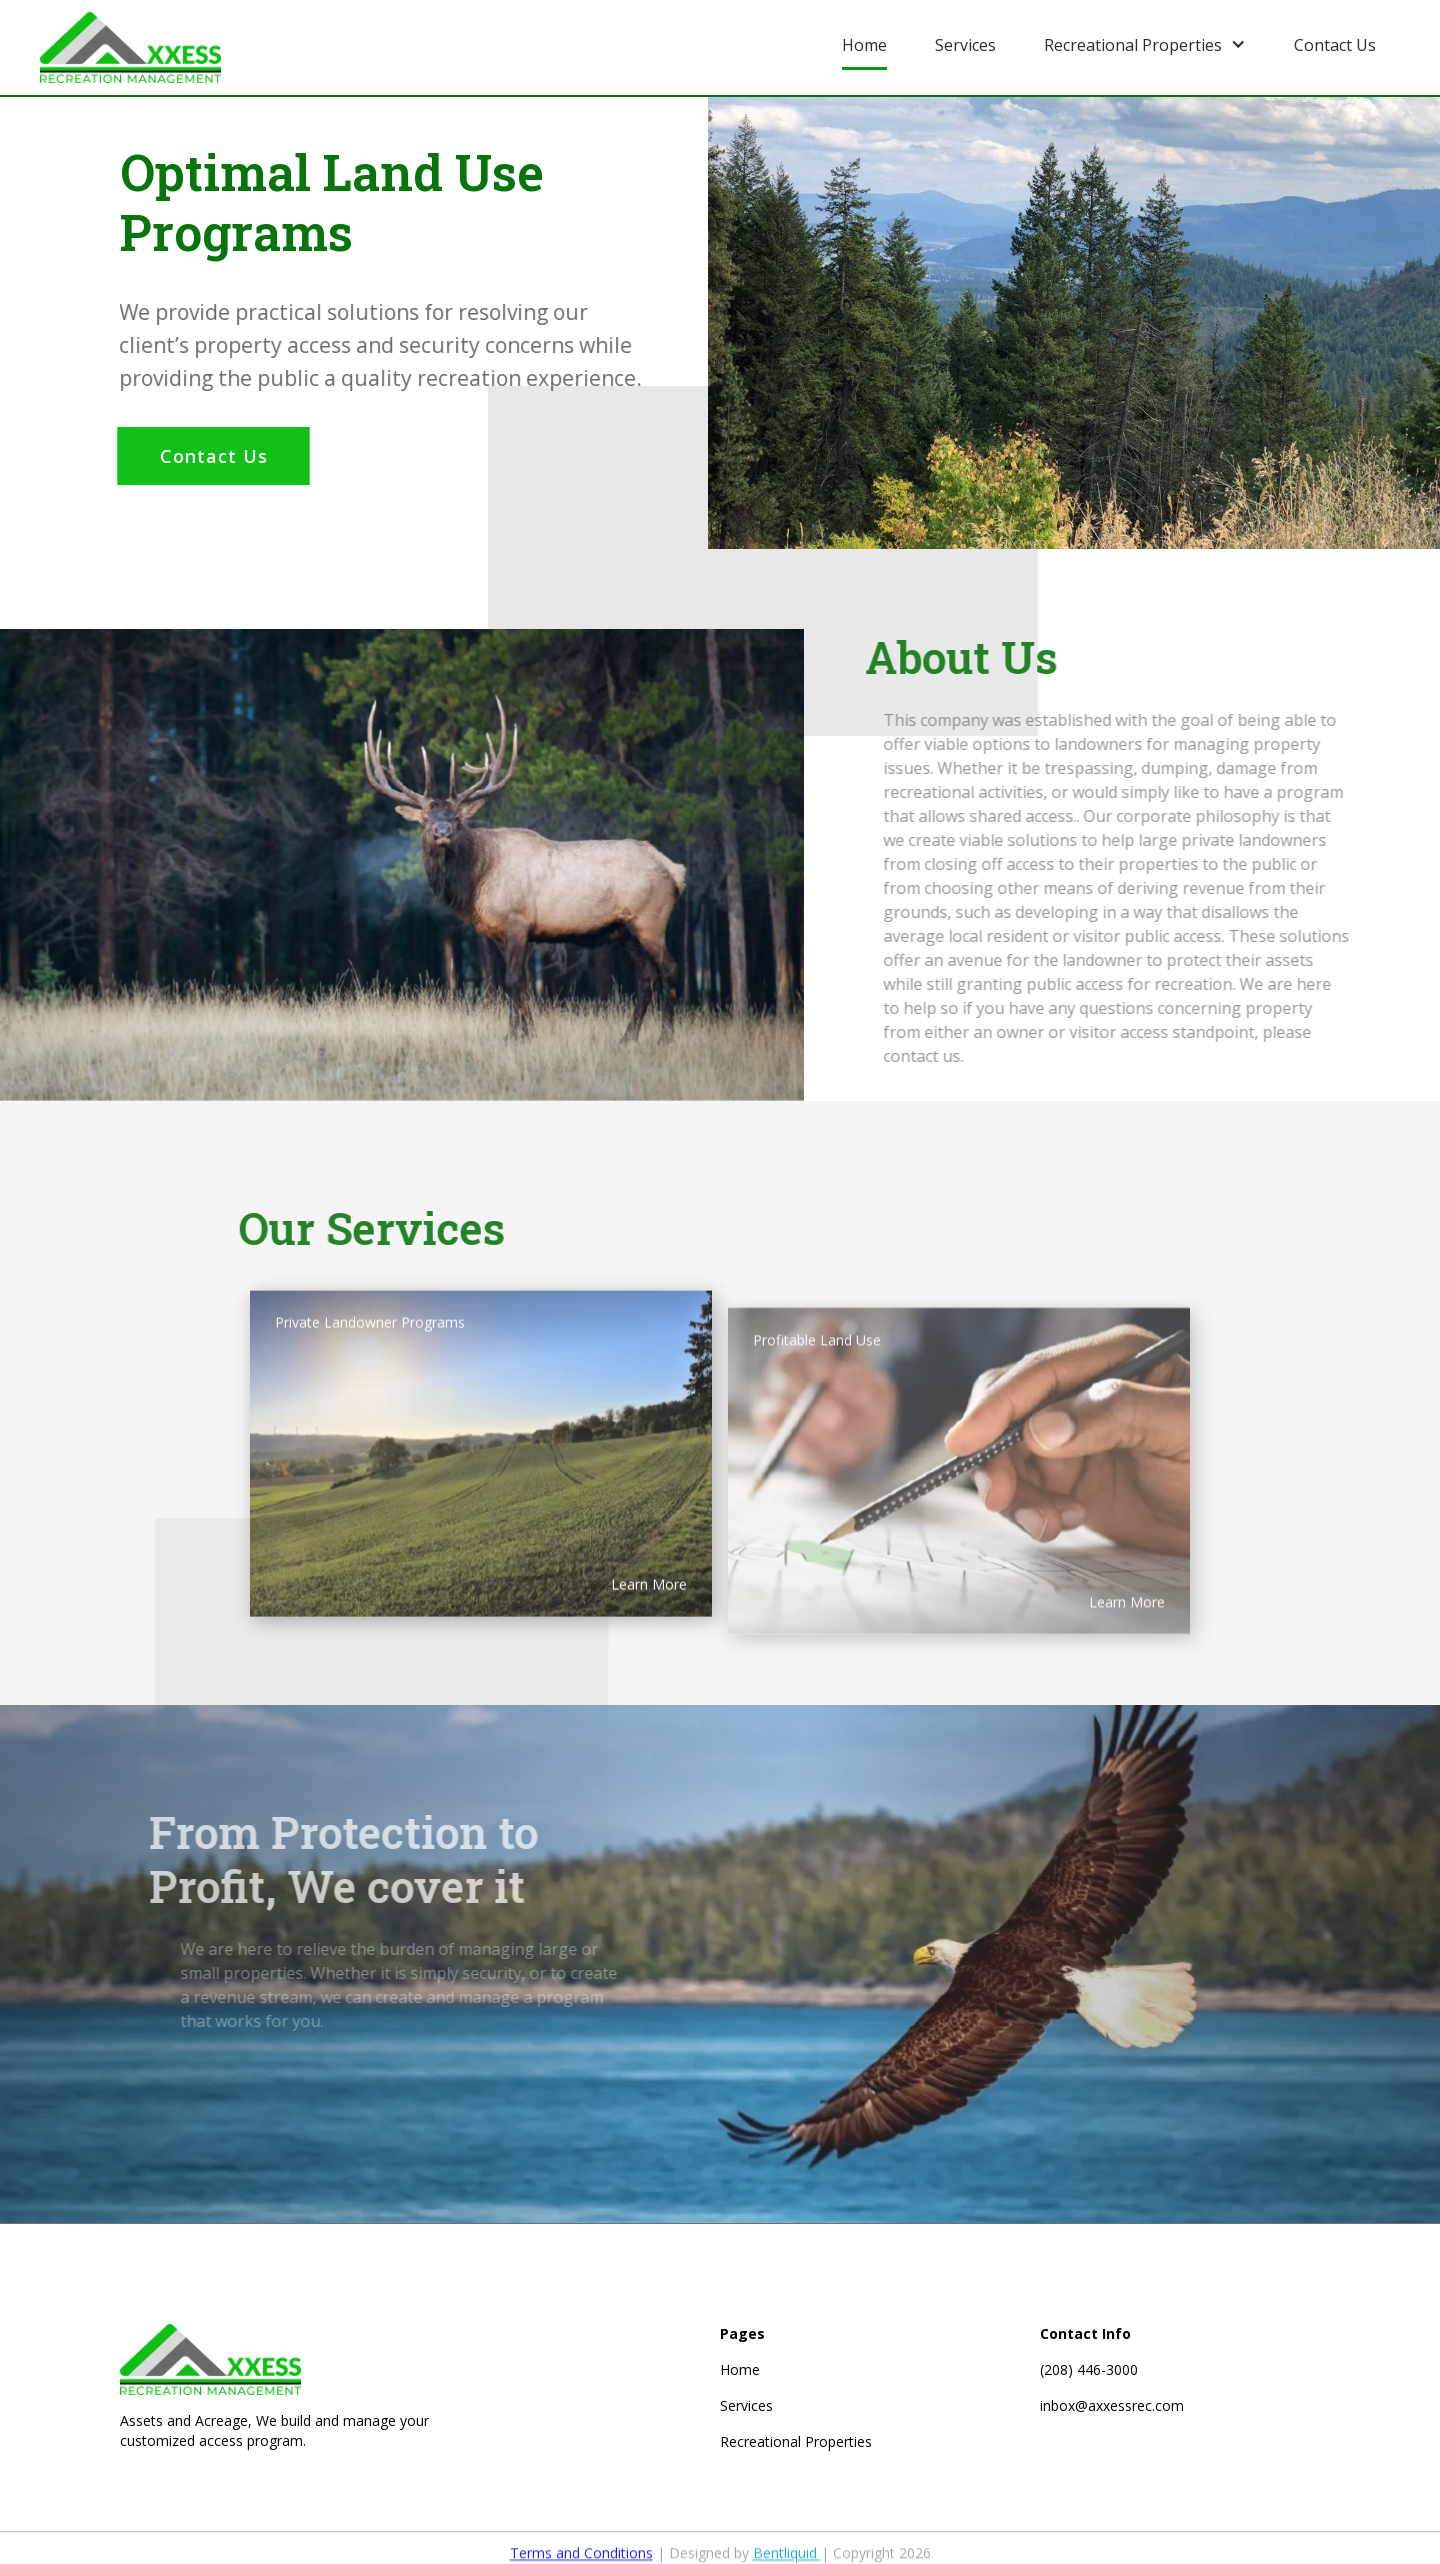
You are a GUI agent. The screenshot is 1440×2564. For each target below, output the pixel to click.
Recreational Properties (796, 2441)
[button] (1145, 42)
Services (746, 2405)
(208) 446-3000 (1089, 2369)
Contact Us (210, 456)
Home (740, 2369)
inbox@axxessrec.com (1112, 2405)
